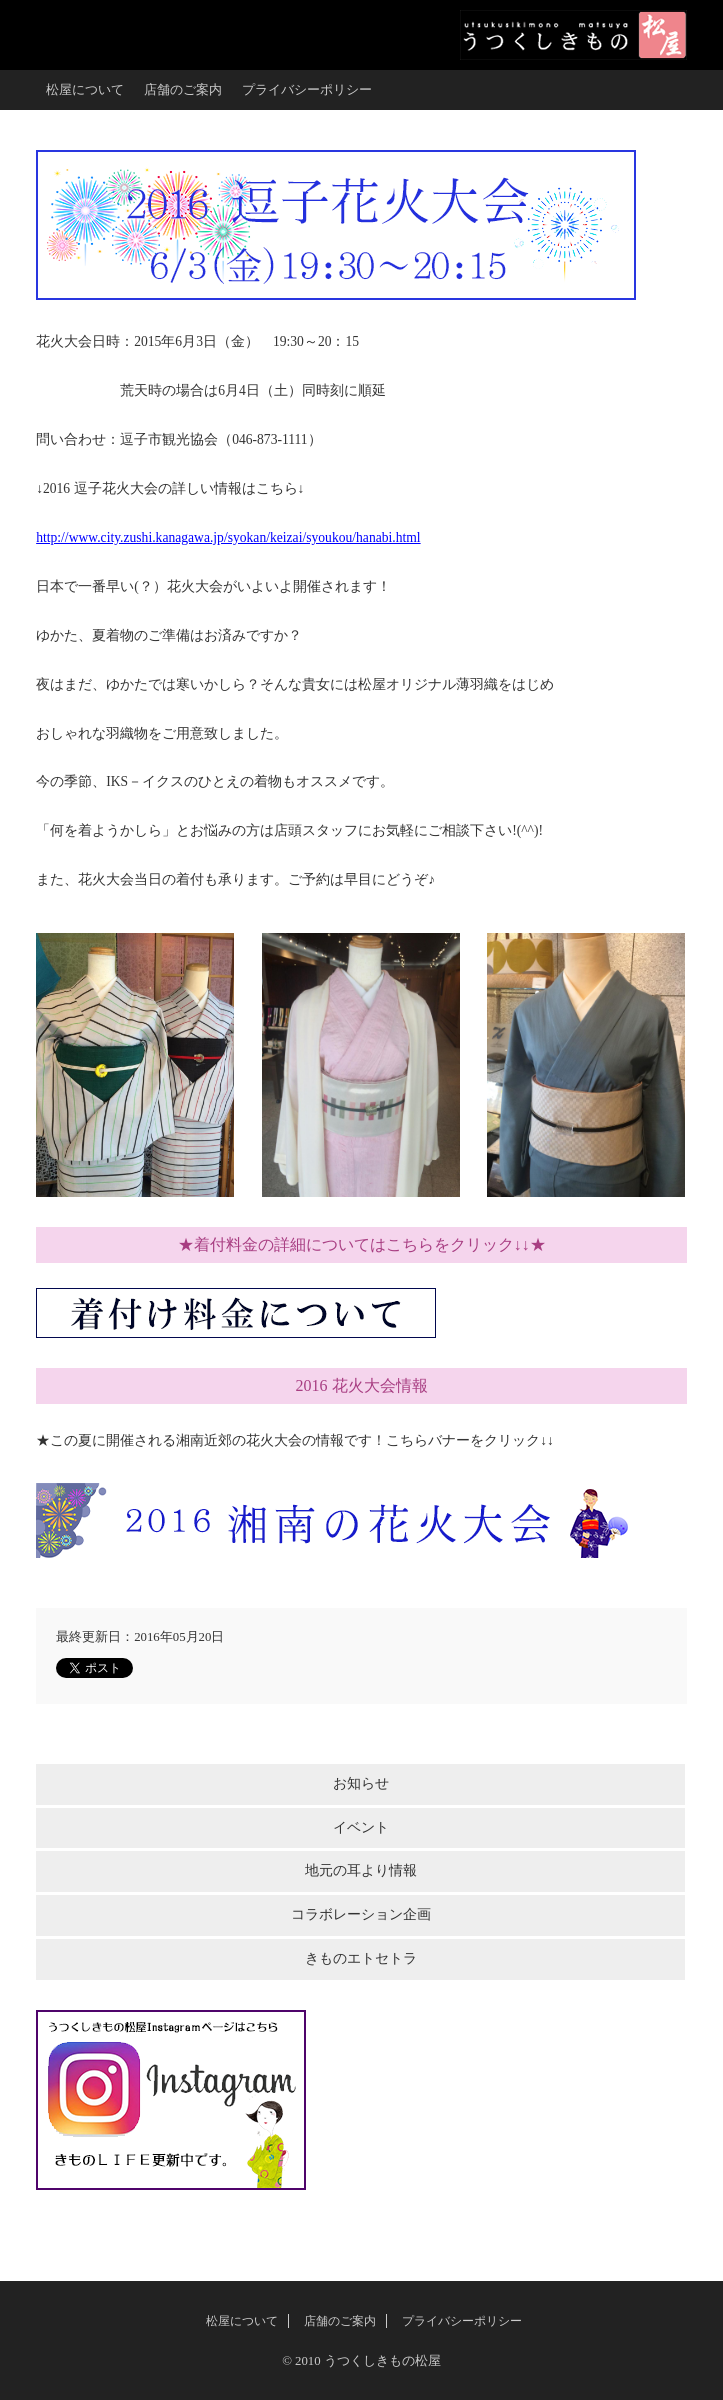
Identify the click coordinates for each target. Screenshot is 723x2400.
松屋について (85, 90)
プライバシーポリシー (307, 90)
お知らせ (361, 1783)
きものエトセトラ (361, 1958)
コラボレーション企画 (361, 1914)
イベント (361, 1827)
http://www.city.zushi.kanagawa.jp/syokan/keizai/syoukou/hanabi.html (228, 537)
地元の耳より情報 (361, 1870)
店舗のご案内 (183, 90)
